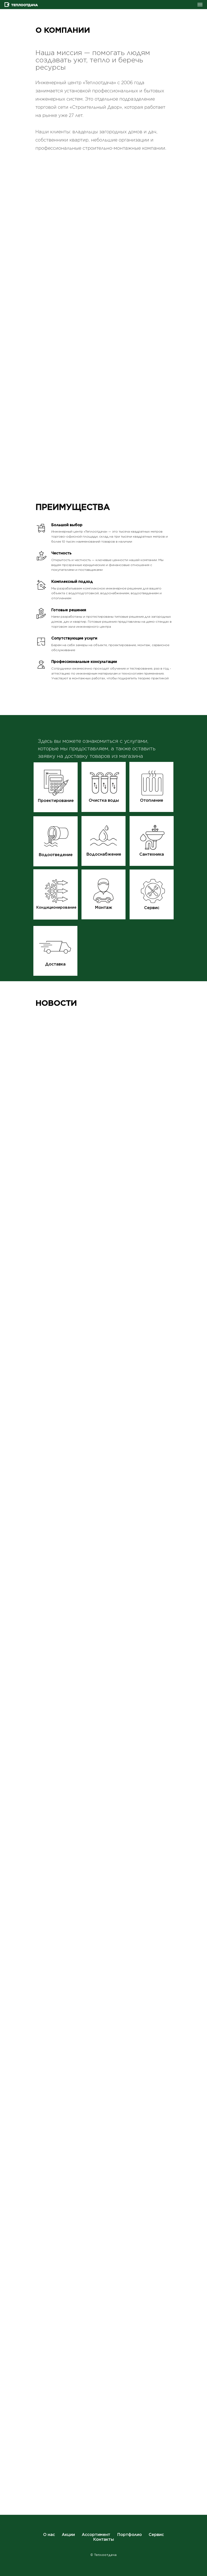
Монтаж (103, 907)
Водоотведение (56, 854)
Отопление (151, 800)
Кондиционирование (56, 907)
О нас (49, 2534)
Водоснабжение (103, 854)
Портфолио (129, 2534)
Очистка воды (104, 800)
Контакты (103, 2539)
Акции (68, 2534)
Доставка (55, 964)
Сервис (151, 907)
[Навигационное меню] (199, 4)
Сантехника (151, 854)
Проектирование (56, 800)
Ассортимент (96, 2534)
